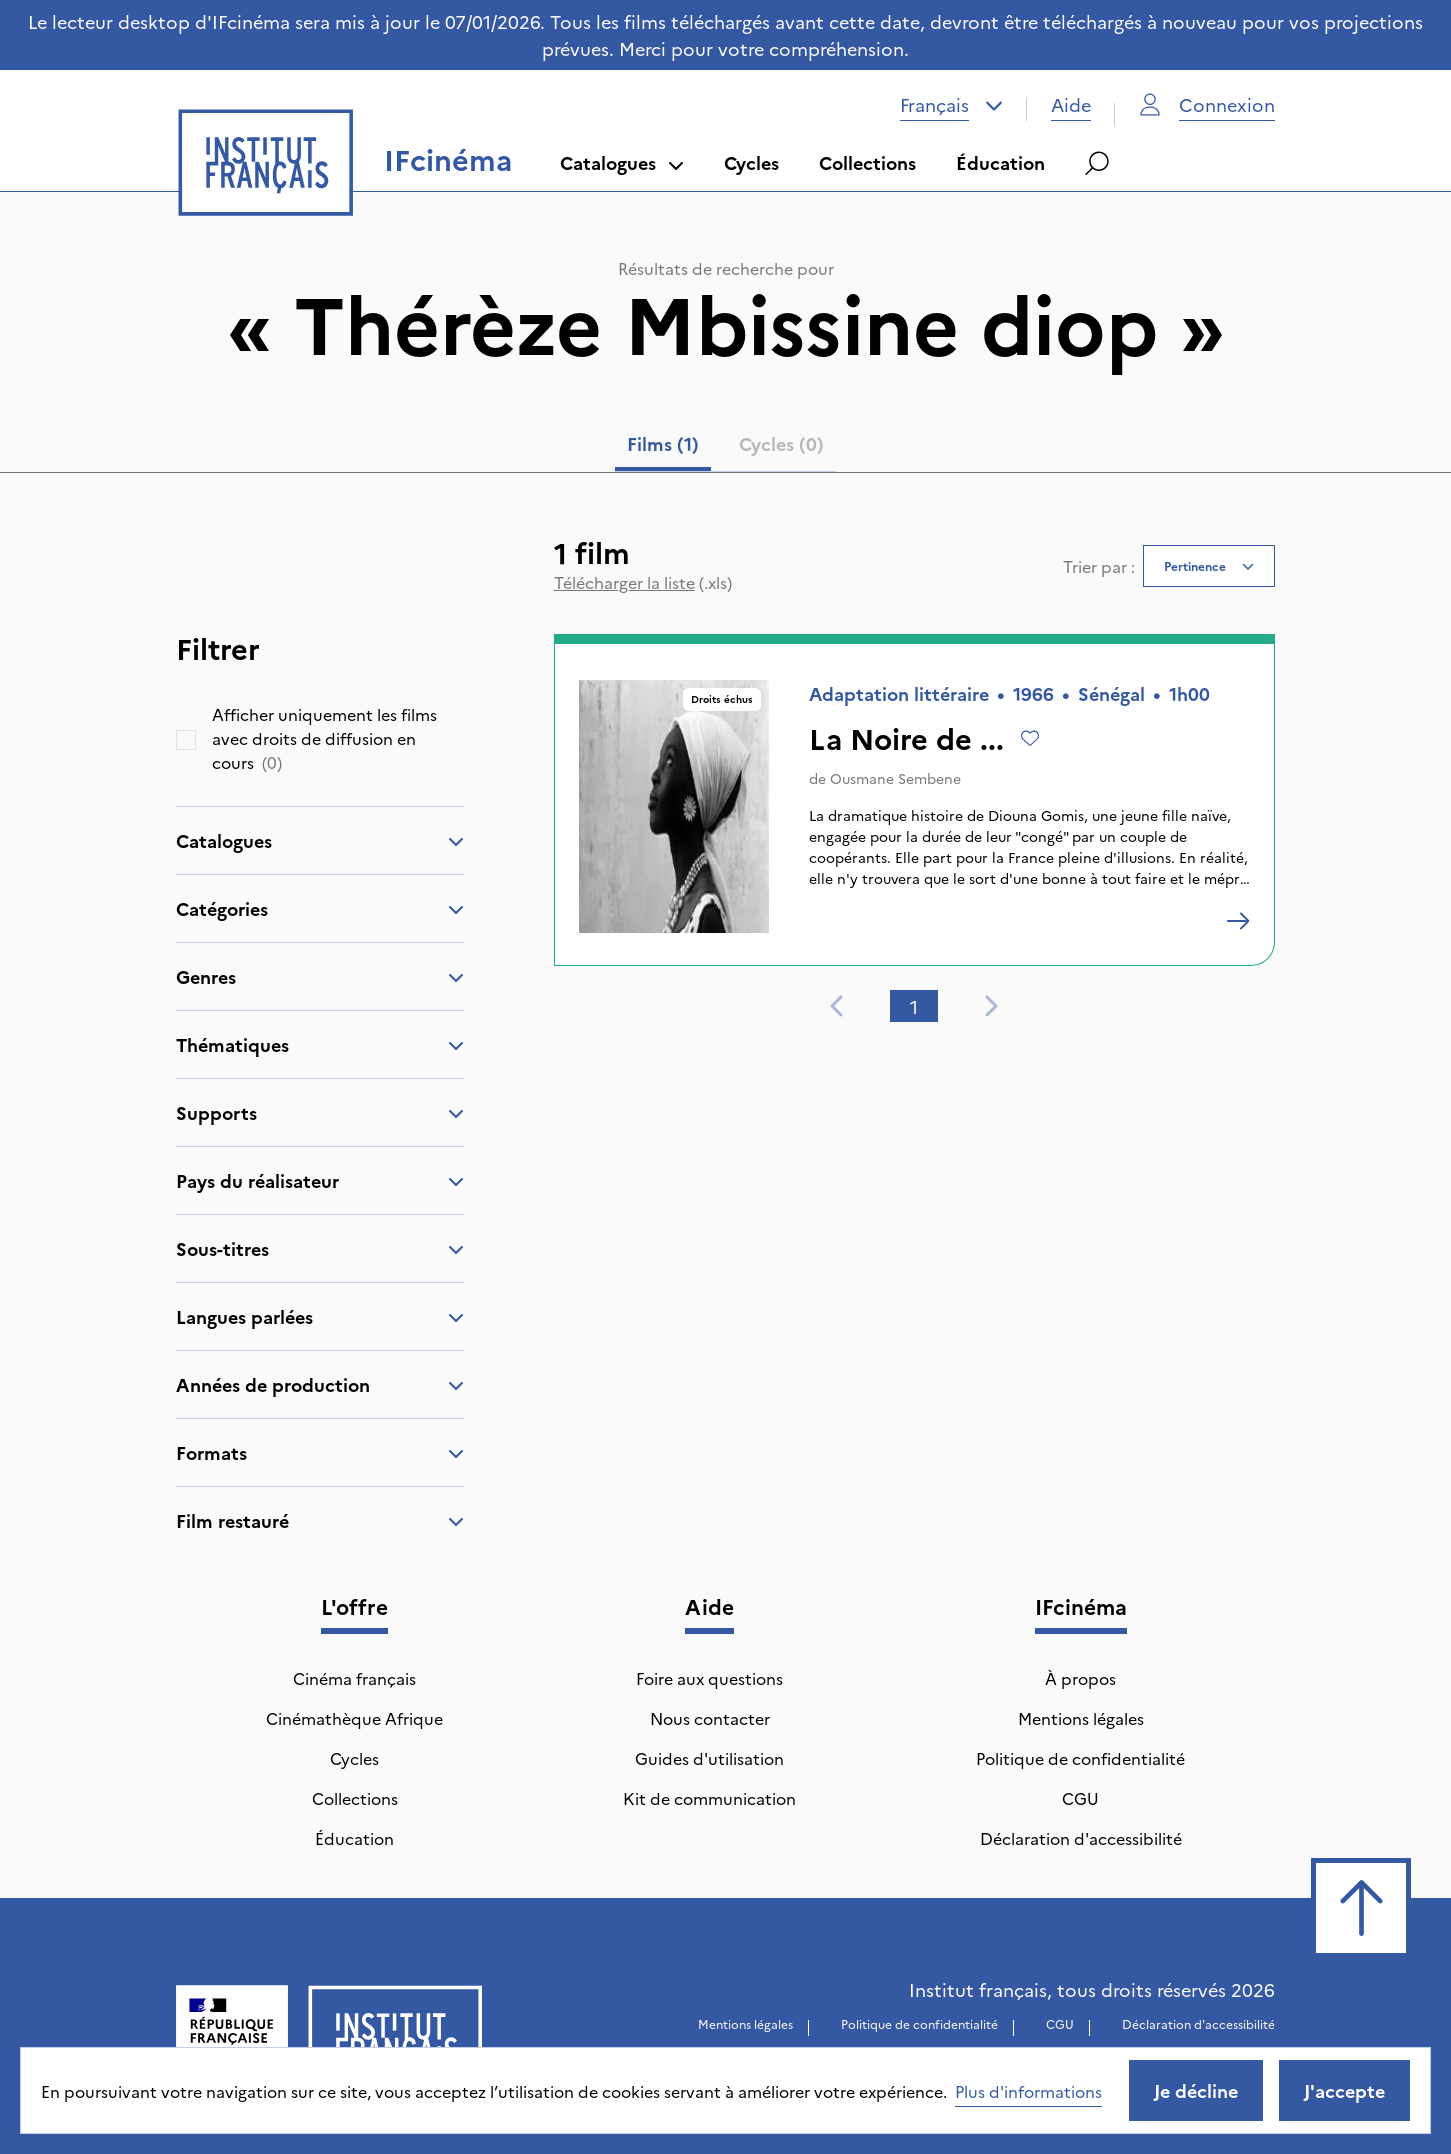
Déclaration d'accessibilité (1081, 1838)
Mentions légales (1081, 1718)
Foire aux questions (709, 1678)
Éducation (1000, 162)
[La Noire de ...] (1238, 921)
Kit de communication (709, 1798)
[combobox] (951, 105)
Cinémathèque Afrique (354, 1718)
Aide (1071, 104)
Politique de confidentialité (1080, 1758)
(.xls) (643, 582)
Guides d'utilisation (709, 1758)
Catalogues (622, 162)
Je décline (1196, 2090)
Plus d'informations (1028, 2091)
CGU (1080, 1798)
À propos (1080, 1678)
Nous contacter (710, 1718)
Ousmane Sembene (895, 778)
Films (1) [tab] (663, 443)
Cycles (751, 162)
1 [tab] (914, 1006)
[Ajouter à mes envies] (1030, 738)
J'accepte (1344, 2090)
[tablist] (725, 448)
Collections (867, 162)
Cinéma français (354, 1678)
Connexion (1207, 104)
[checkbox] (186, 740)
